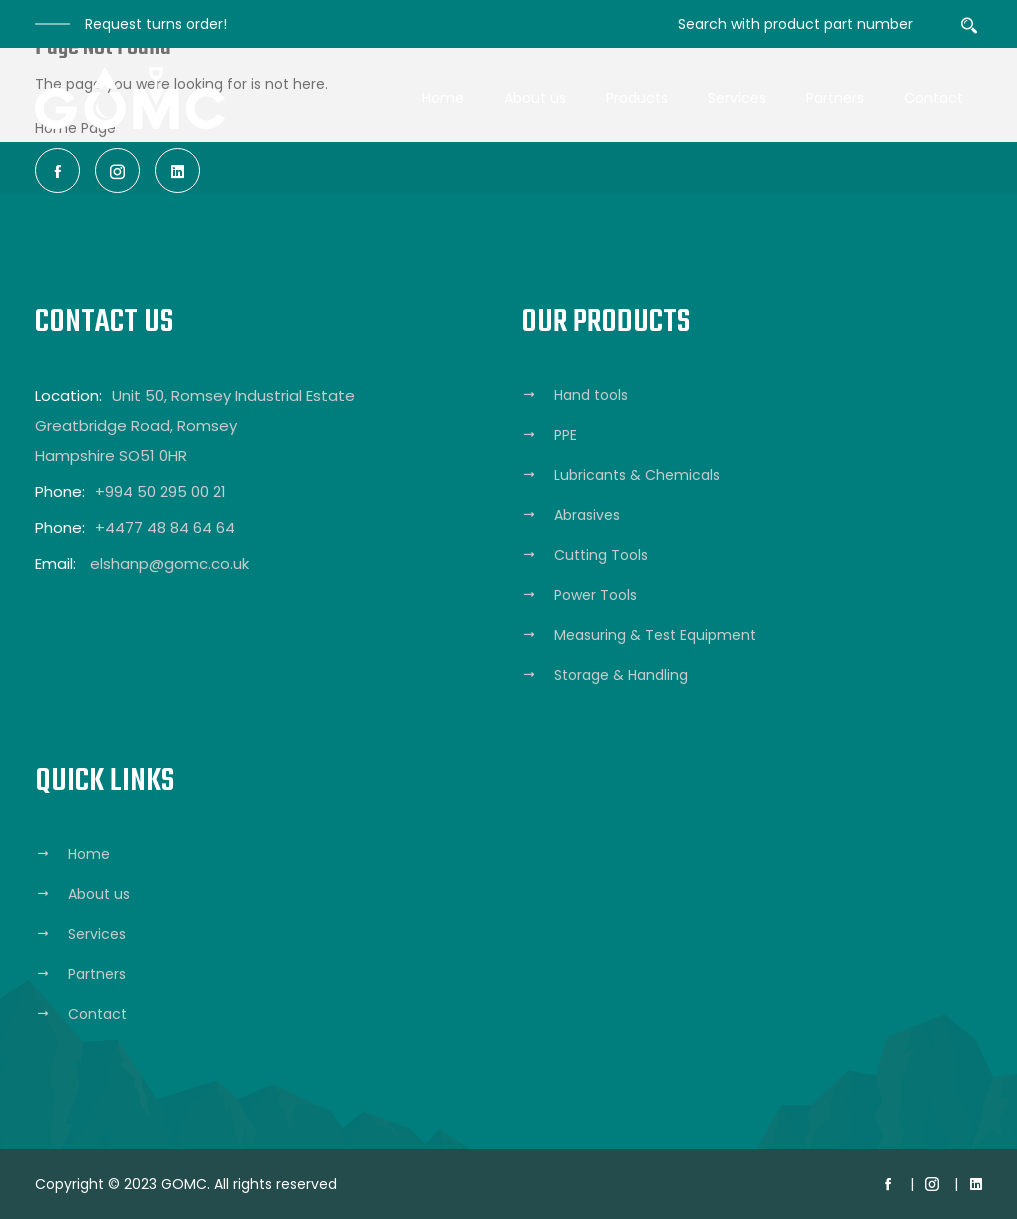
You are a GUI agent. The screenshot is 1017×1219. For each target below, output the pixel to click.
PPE (565, 435)
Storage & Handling (621, 675)
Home (443, 98)
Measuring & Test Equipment (655, 635)
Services (737, 98)
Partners (835, 98)
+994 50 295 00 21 (160, 491)
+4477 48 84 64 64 (165, 527)
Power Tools (595, 595)
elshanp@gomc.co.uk (169, 563)
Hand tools (591, 395)
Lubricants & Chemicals (637, 475)
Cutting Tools (601, 555)
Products (637, 98)
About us (535, 98)
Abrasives (587, 515)
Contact (933, 98)
